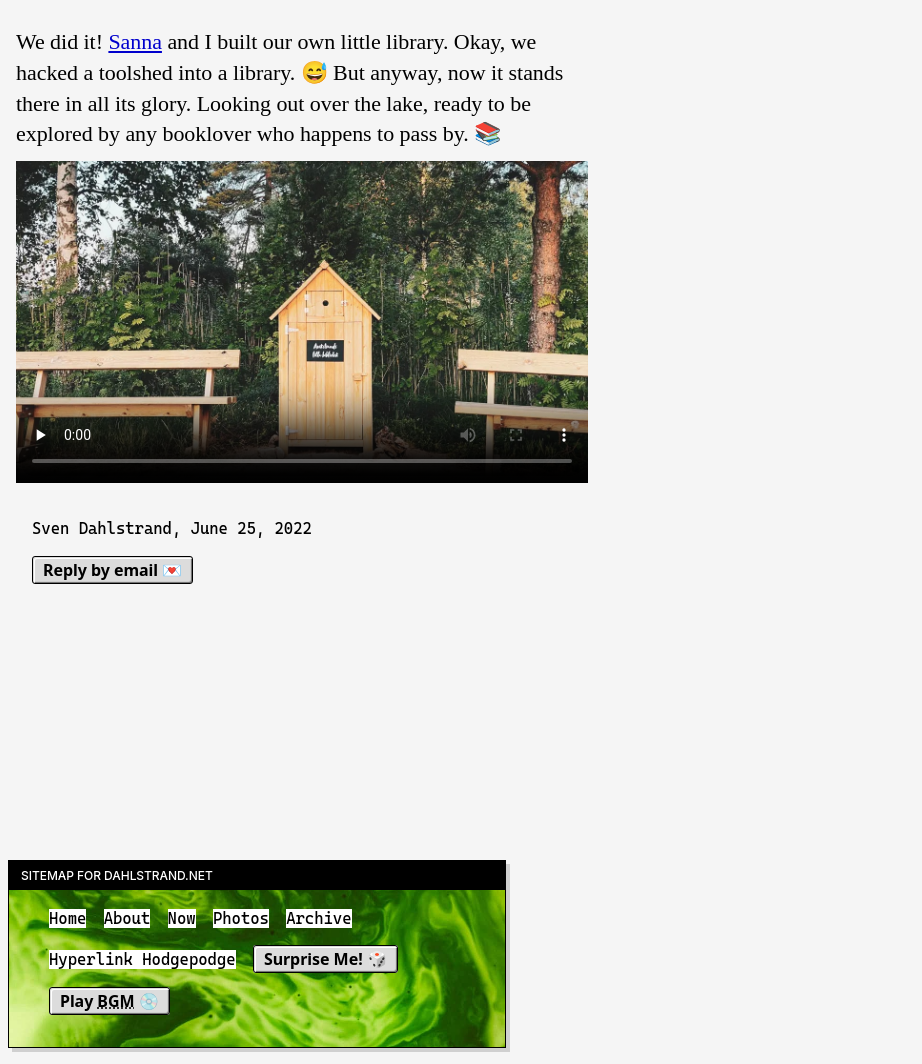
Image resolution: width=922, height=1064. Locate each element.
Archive (318, 918)
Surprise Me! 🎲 (325, 960)
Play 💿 (109, 1001)
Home (67, 918)
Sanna (135, 41)
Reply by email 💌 (112, 570)
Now (182, 918)
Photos (241, 918)
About (127, 918)
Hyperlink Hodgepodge (142, 960)
